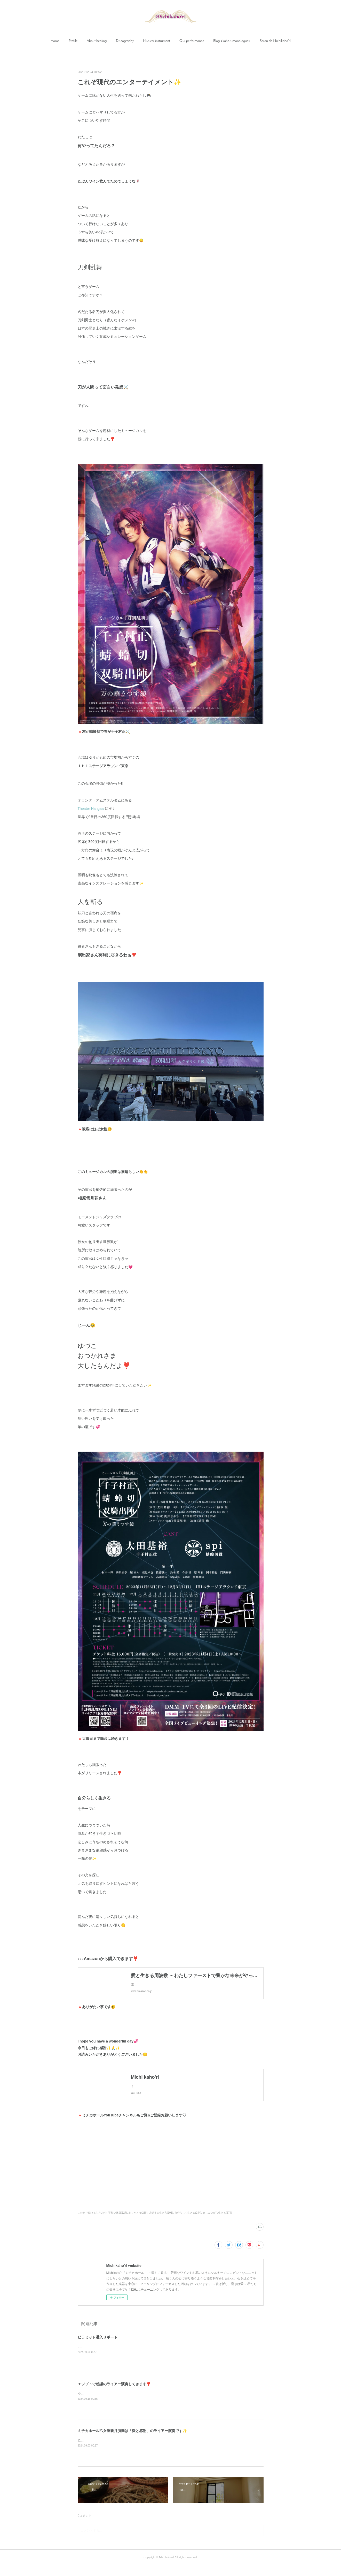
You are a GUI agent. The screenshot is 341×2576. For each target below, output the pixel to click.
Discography (125, 41)
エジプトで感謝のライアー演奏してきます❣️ (114, 2394)
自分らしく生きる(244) (188, 2223)
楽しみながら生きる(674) (217, 2223)
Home (55, 41)
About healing (97, 41)
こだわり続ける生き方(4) (92, 2223)
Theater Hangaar (91, 808)
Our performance (191, 41)
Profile (73, 41)
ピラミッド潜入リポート (97, 2347)
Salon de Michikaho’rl (275, 41)
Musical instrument (156, 41)
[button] (55, 41)
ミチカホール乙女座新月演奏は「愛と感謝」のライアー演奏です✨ (132, 2441)
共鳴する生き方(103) (161, 2223)
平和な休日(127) (117, 2223)
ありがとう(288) (138, 2223)
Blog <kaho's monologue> (231, 41)
